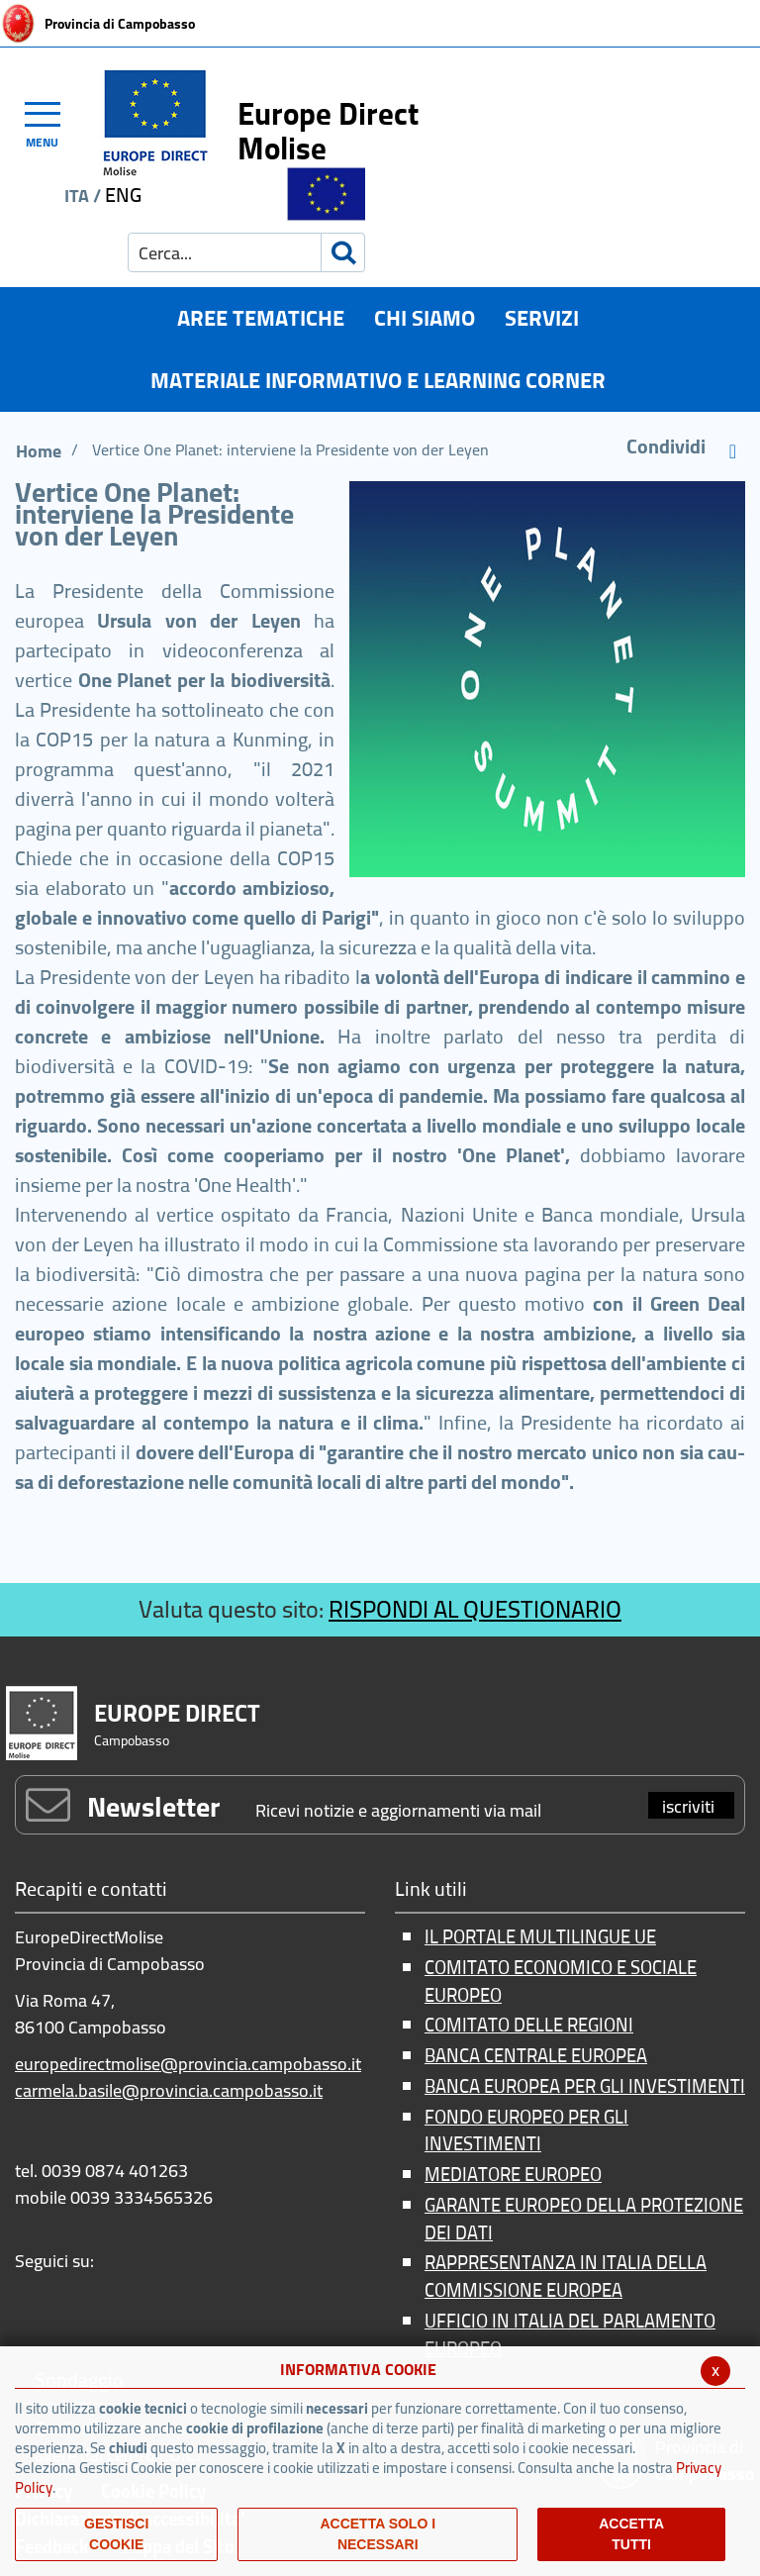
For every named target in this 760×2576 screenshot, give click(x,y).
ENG (123, 194)
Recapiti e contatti (91, 1890)
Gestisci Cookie (116, 2534)
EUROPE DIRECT (177, 1713)
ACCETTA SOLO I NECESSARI (377, 2534)
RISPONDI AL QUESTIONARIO (475, 1609)
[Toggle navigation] (51, 121)
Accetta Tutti (631, 2534)
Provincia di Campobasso (120, 24)
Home (38, 451)
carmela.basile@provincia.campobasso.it (169, 2090)
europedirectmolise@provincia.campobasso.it (188, 2063)
